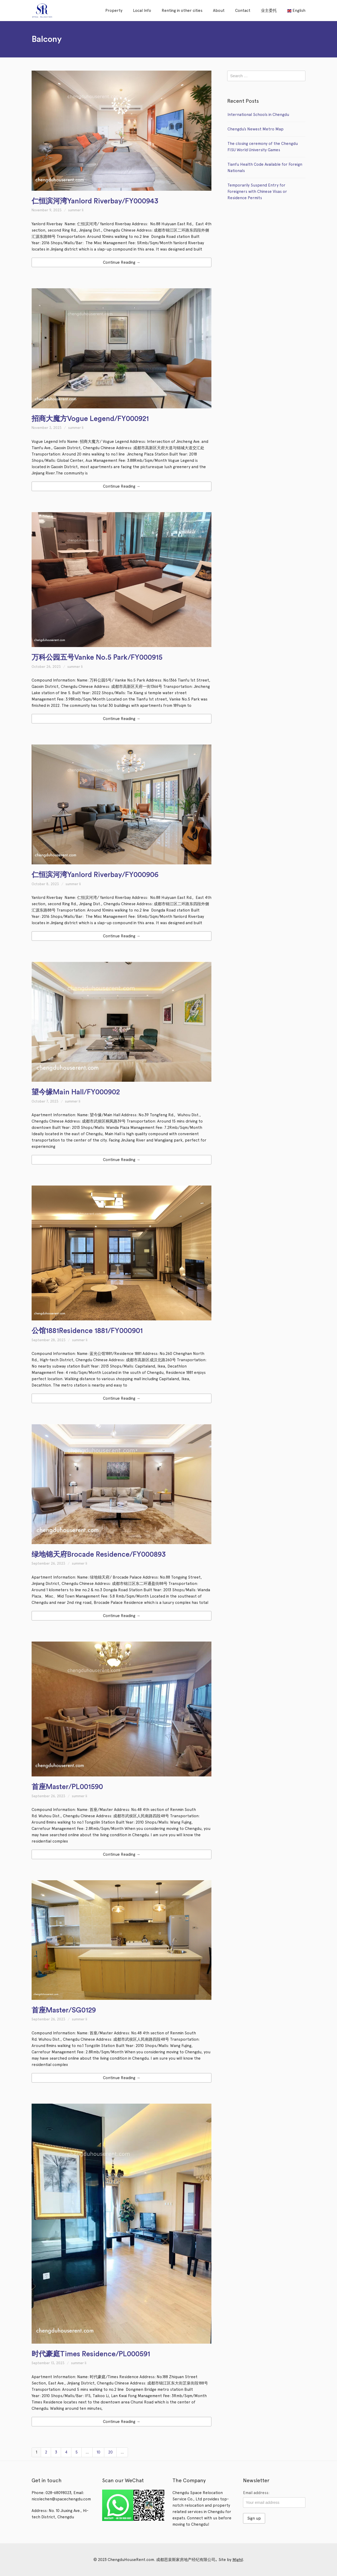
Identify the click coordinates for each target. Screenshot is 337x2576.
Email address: (256, 2492)
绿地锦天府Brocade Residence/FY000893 (99, 1554)
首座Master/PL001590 (67, 1786)
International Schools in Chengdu (258, 114)
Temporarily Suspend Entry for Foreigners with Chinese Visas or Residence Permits (257, 191)
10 (98, 2452)
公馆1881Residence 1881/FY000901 (87, 1330)
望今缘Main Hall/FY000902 (76, 1092)
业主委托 (269, 10)
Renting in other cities (182, 10)
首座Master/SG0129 (64, 2010)
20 (110, 2452)
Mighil (237, 2559)
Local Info (142, 10)
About (219, 10)
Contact (242, 10)
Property (113, 10)
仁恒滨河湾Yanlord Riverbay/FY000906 (95, 874)
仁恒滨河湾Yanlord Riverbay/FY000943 (95, 201)
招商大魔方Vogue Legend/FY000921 (90, 418)
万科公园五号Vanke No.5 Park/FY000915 (97, 657)
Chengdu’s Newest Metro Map (255, 129)
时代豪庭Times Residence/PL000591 (91, 2354)
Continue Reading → (121, 262)
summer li (75, 210)
